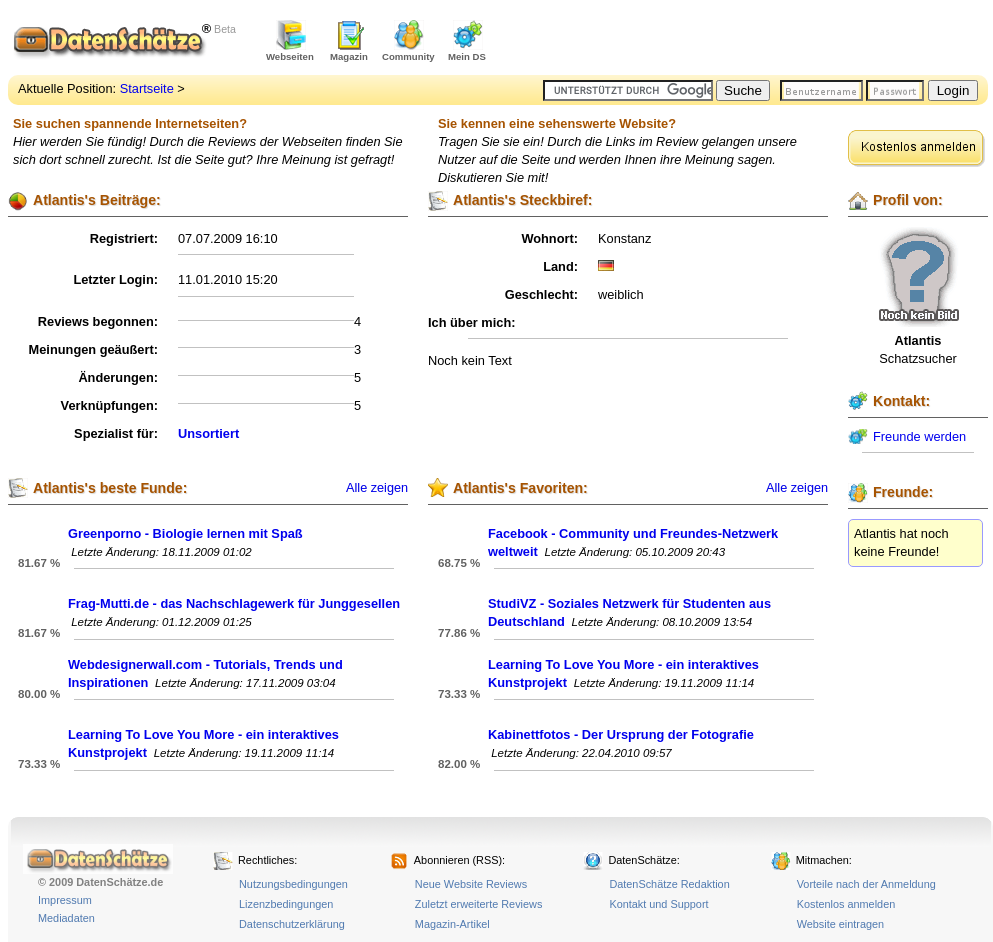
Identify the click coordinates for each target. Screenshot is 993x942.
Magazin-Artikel (452, 924)
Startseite (147, 88)
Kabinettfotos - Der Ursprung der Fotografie (621, 734)
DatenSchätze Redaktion (669, 884)
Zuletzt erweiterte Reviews (479, 904)
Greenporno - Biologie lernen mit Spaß (185, 533)
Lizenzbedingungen (286, 904)
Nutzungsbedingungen (293, 884)
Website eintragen (840, 924)
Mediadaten (66, 918)
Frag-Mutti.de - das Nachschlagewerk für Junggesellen (234, 603)
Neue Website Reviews (471, 884)
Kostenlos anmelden (846, 904)
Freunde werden (919, 436)
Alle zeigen (377, 488)
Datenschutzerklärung (292, 924)
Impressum (65, 900)
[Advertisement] (754, 40)
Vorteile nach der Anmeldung (866, 884)
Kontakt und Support (658, 904)
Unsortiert (208, 433)
